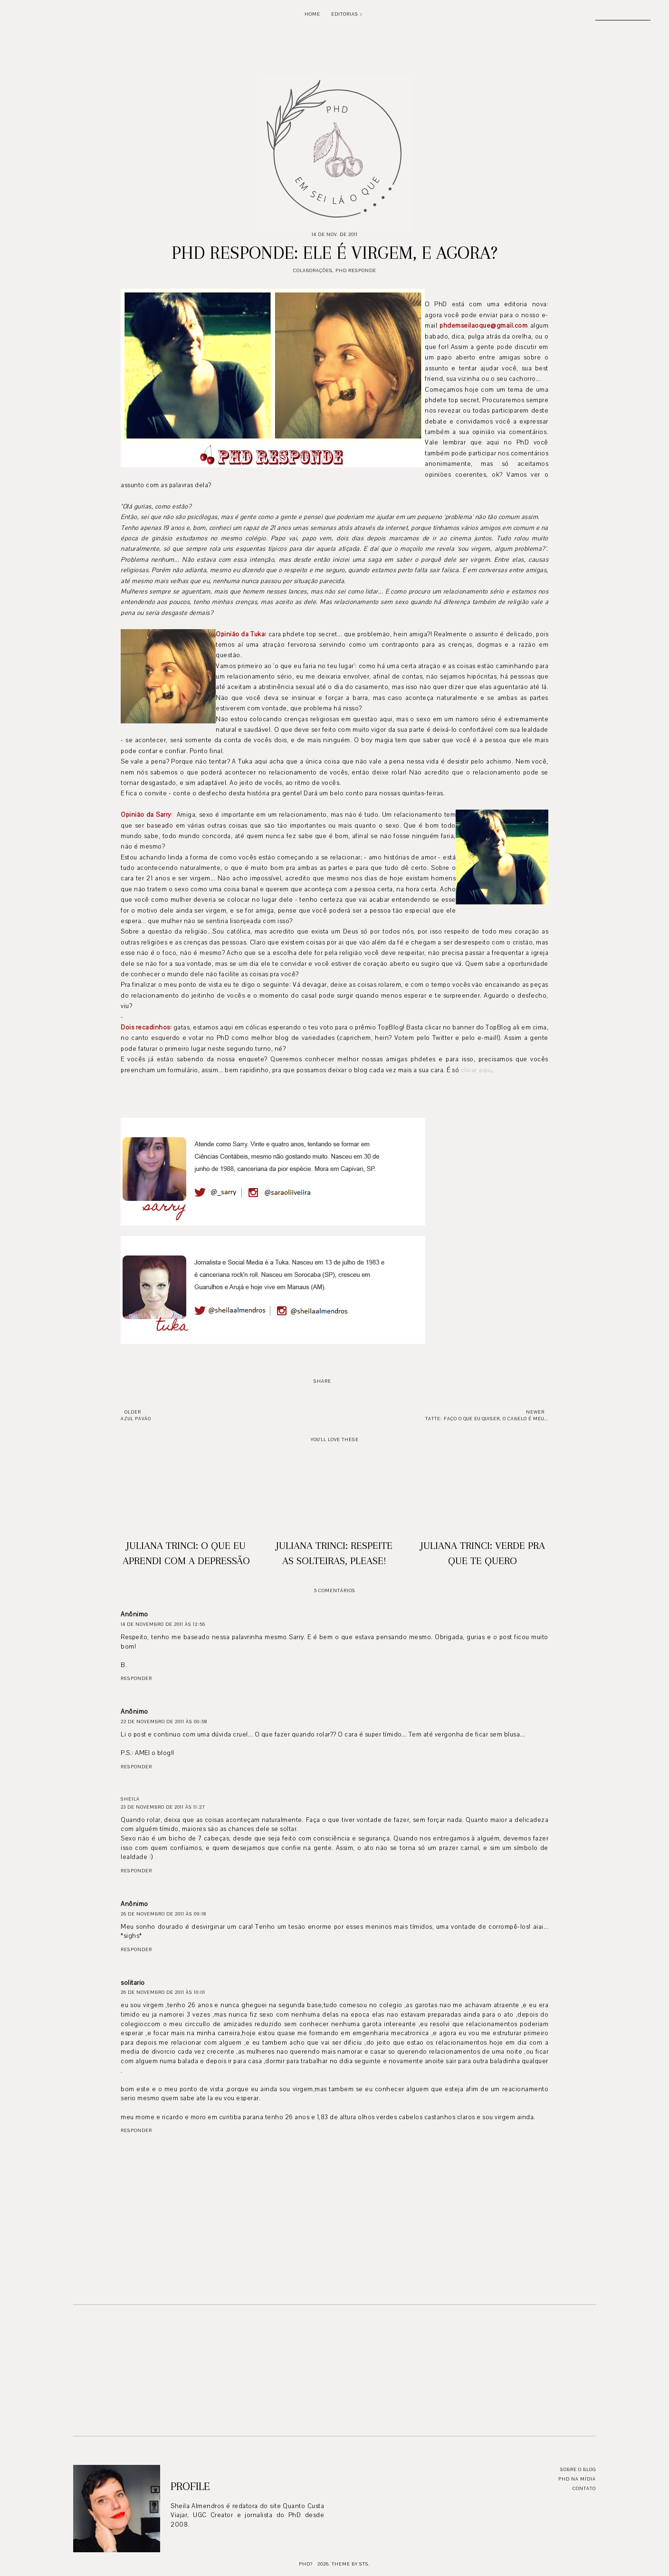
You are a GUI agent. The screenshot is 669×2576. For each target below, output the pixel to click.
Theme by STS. (351, 2564)
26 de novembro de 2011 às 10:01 (163, 1992)
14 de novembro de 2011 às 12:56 (163, 1624)
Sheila (130, 1799)
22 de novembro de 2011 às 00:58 (164, 1721)
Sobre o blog (578, 2469)
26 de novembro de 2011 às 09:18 (163, 1914)
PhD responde (355, 270)
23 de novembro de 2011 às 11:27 (163, 1807)
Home (312, 14)
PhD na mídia (577, 2479)
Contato (584, 2488)
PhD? (306, 2564)
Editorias (344, 14)
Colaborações (313, 270)
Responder (136, 1678)
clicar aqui (476, 1070)
